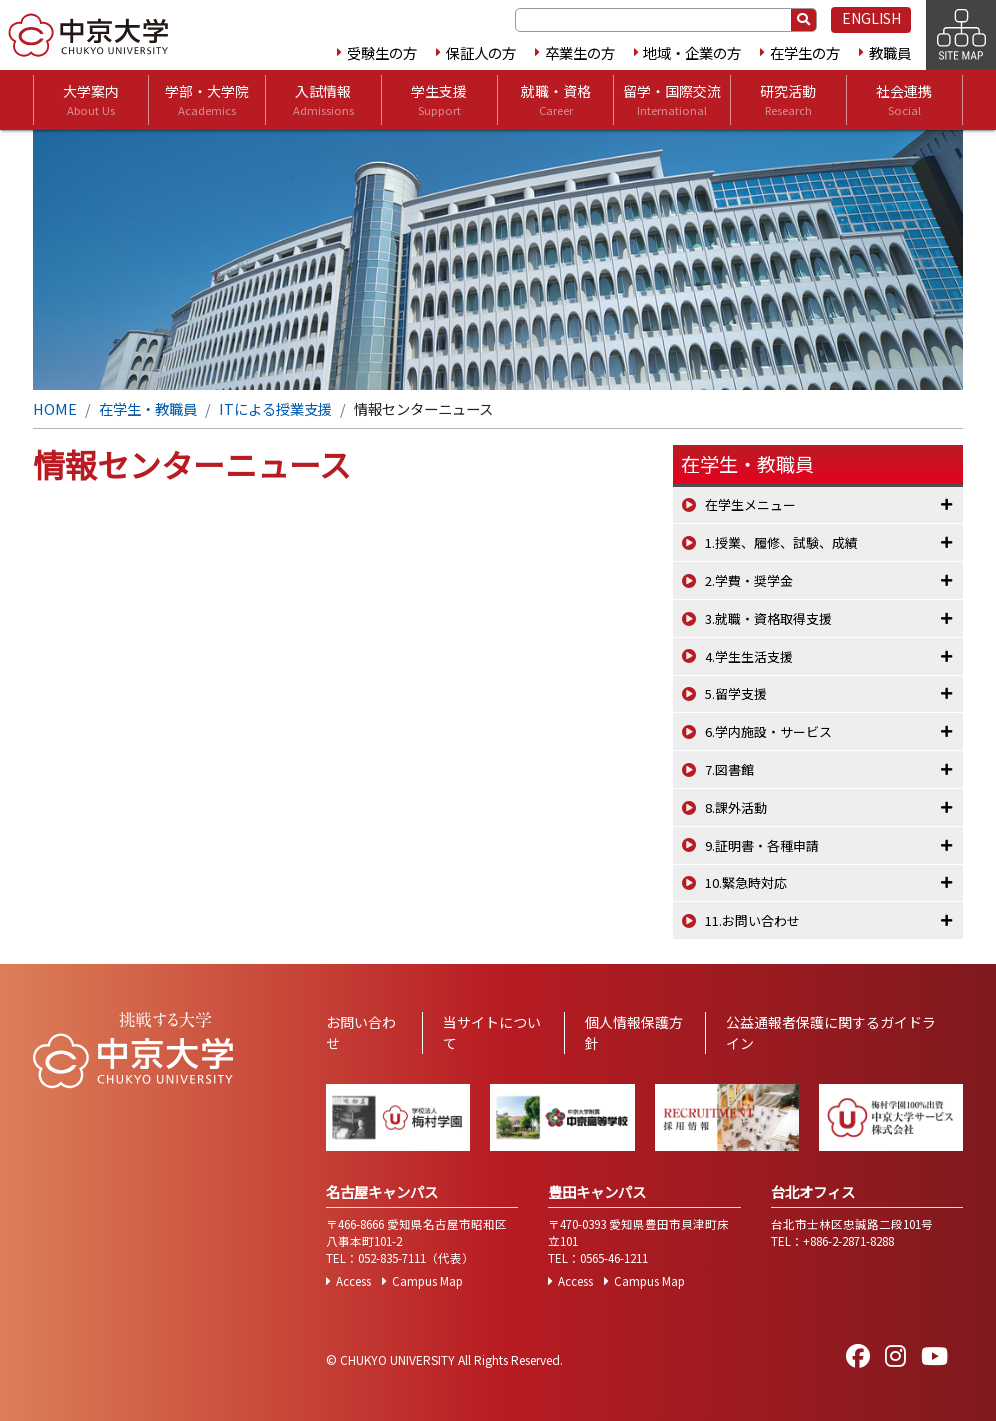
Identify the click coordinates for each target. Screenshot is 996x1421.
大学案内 (91, 100)
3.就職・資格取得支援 (768, 618)
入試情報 (323, 100)
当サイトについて (492, 1032)
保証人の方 (481, 52)
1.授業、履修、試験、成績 (781, 542)
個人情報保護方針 (634, 1032)
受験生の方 (382, 52)
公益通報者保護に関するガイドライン (831, 1032)
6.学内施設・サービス (768, 731)
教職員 (890, 52)
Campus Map (427, 1281)
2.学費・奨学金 (749, 580)
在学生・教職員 (148, 408)
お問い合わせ (361, 1032)
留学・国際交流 (672, 100)
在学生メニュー (750, 504)
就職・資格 (556, 100)
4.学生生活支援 (749, 656)
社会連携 (904, 100)
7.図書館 (729, 769)
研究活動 (788, 100)
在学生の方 (805, 52)
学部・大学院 (207, 100)
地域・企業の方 (692, 52)
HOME (55, 408)
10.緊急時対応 (746, 882)
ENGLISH (871, 18)
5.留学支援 (736, 693)
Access (353, 1281)
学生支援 (439, 100)
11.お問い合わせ (752, 920)
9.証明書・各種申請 (762, 845)
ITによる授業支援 (275, 408)
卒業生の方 (580, 52)
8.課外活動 (736, 807)
